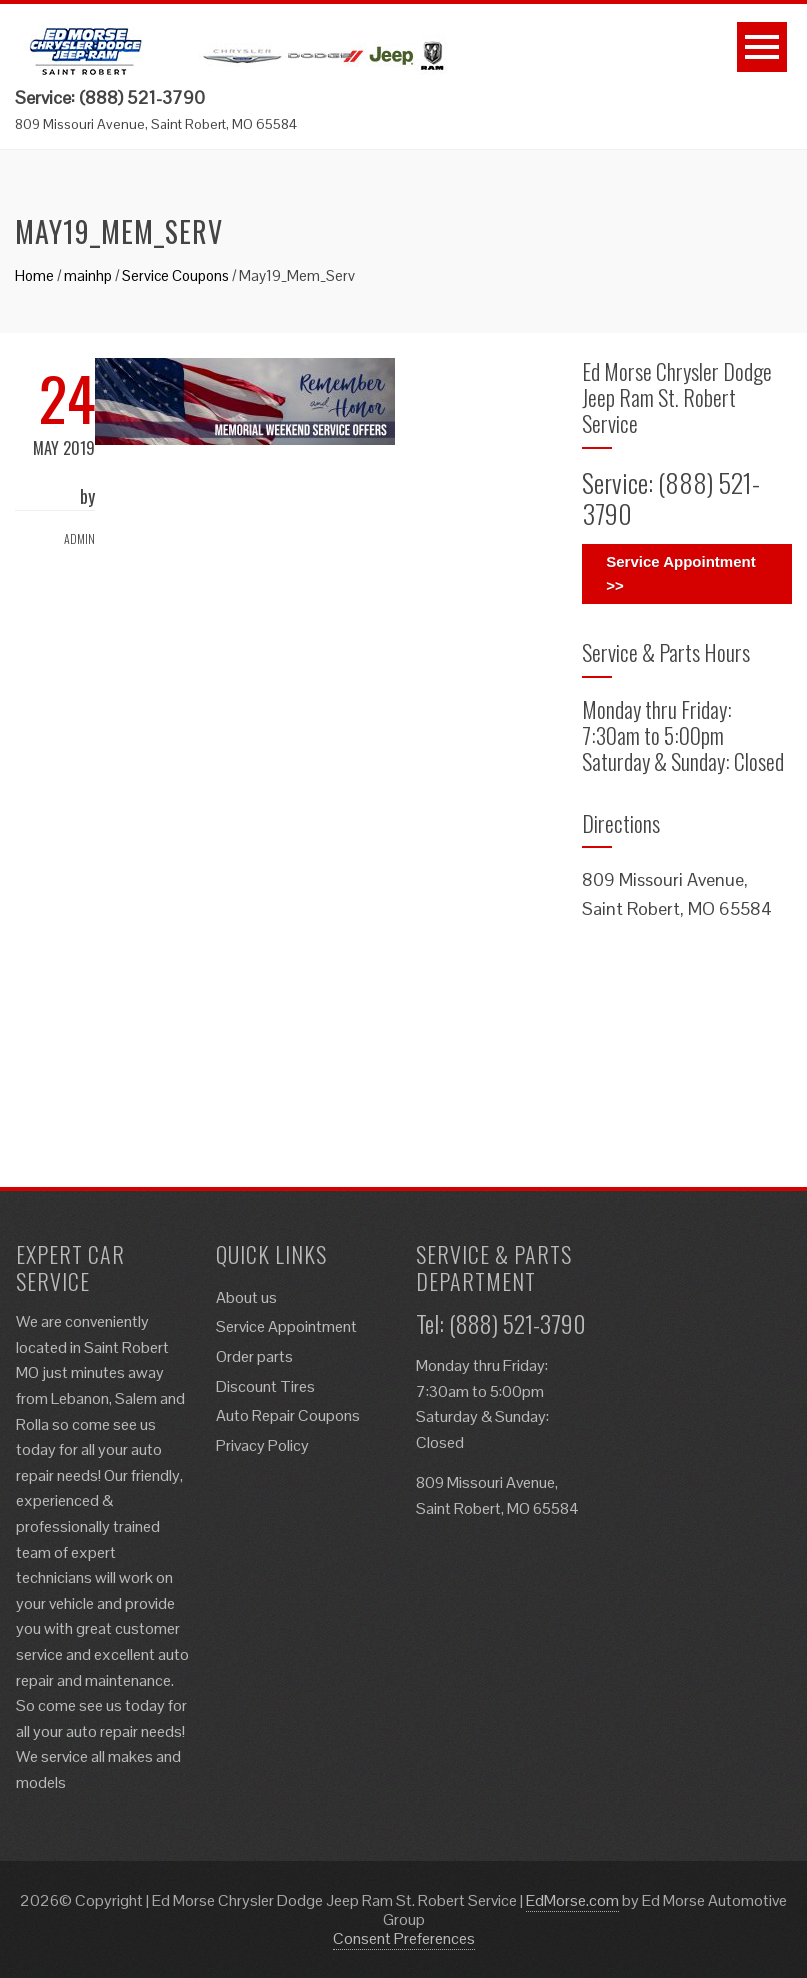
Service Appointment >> (680, 573)
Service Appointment (286, 1326)
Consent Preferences (404, 1938)
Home (34, 275)
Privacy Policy (262, 1445)
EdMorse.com (572, 1900)
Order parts (254, 1356)
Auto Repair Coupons (288, 1415)
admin (79, 538)
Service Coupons (175, 275)
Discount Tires (265, 1386)
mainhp (88, 275)
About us (246, 1297)
